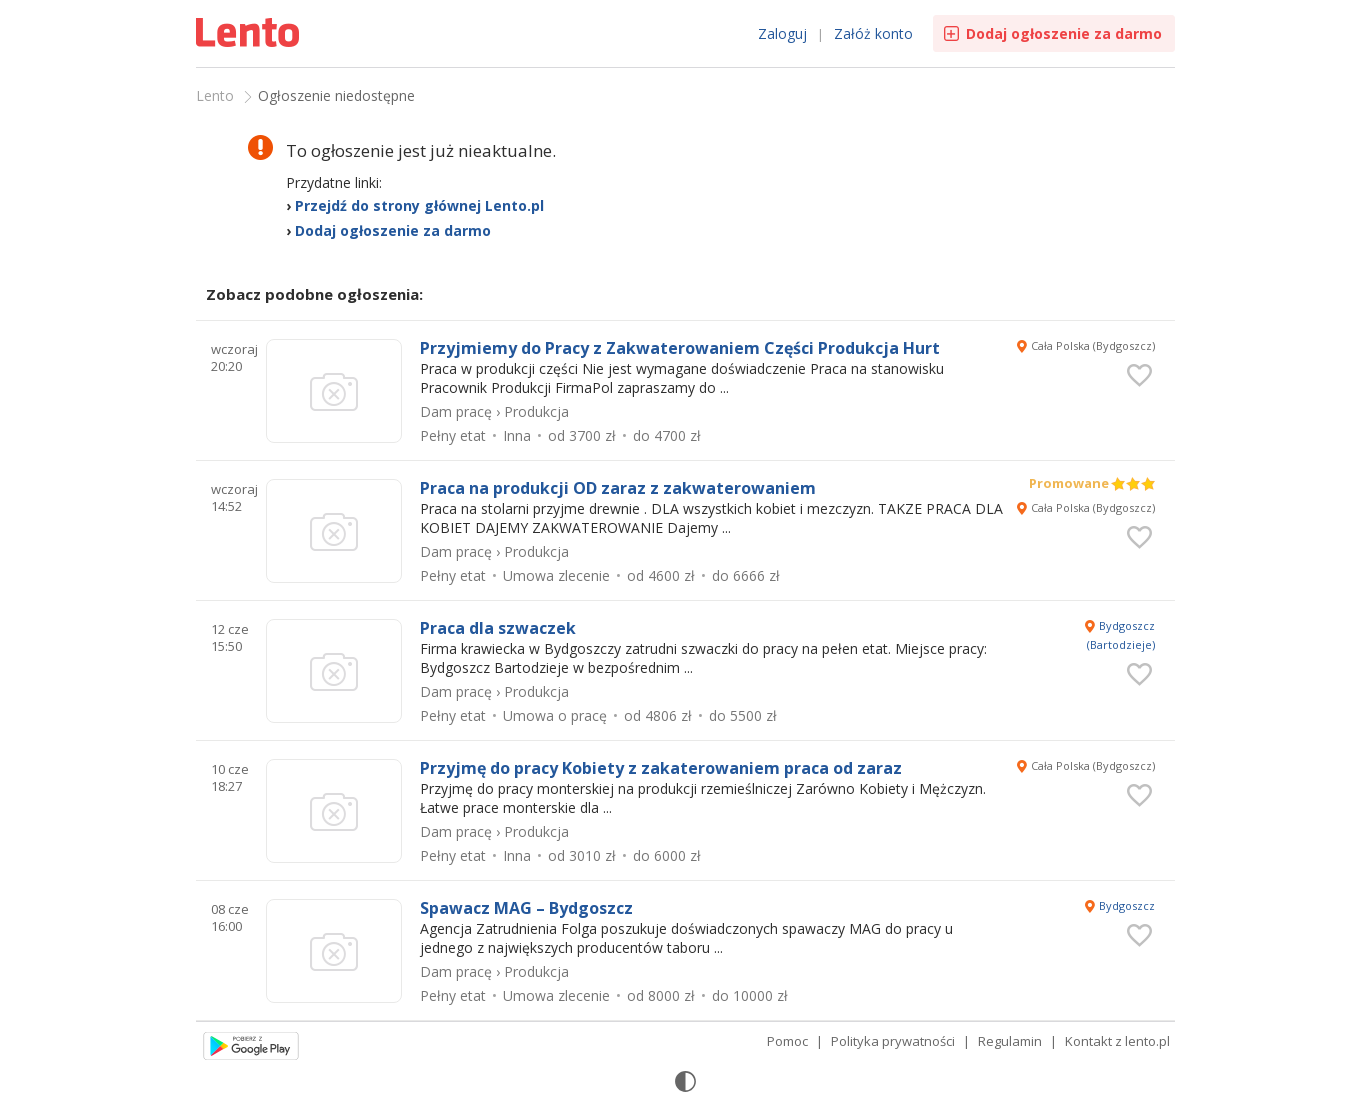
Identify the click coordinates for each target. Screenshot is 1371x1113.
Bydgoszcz (1127, 905)
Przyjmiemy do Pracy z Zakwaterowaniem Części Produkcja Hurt (680, 348)
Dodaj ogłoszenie (1064, 33)
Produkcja (536, 411)
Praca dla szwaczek (498, 628)
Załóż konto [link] (873, 33)
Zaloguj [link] (782, 33)
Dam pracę (456, 411)
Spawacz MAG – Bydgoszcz (526, 908)
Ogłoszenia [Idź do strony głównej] (250, 35)
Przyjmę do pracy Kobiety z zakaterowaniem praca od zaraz (661, 768)
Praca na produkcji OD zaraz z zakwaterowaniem (618, 488)
